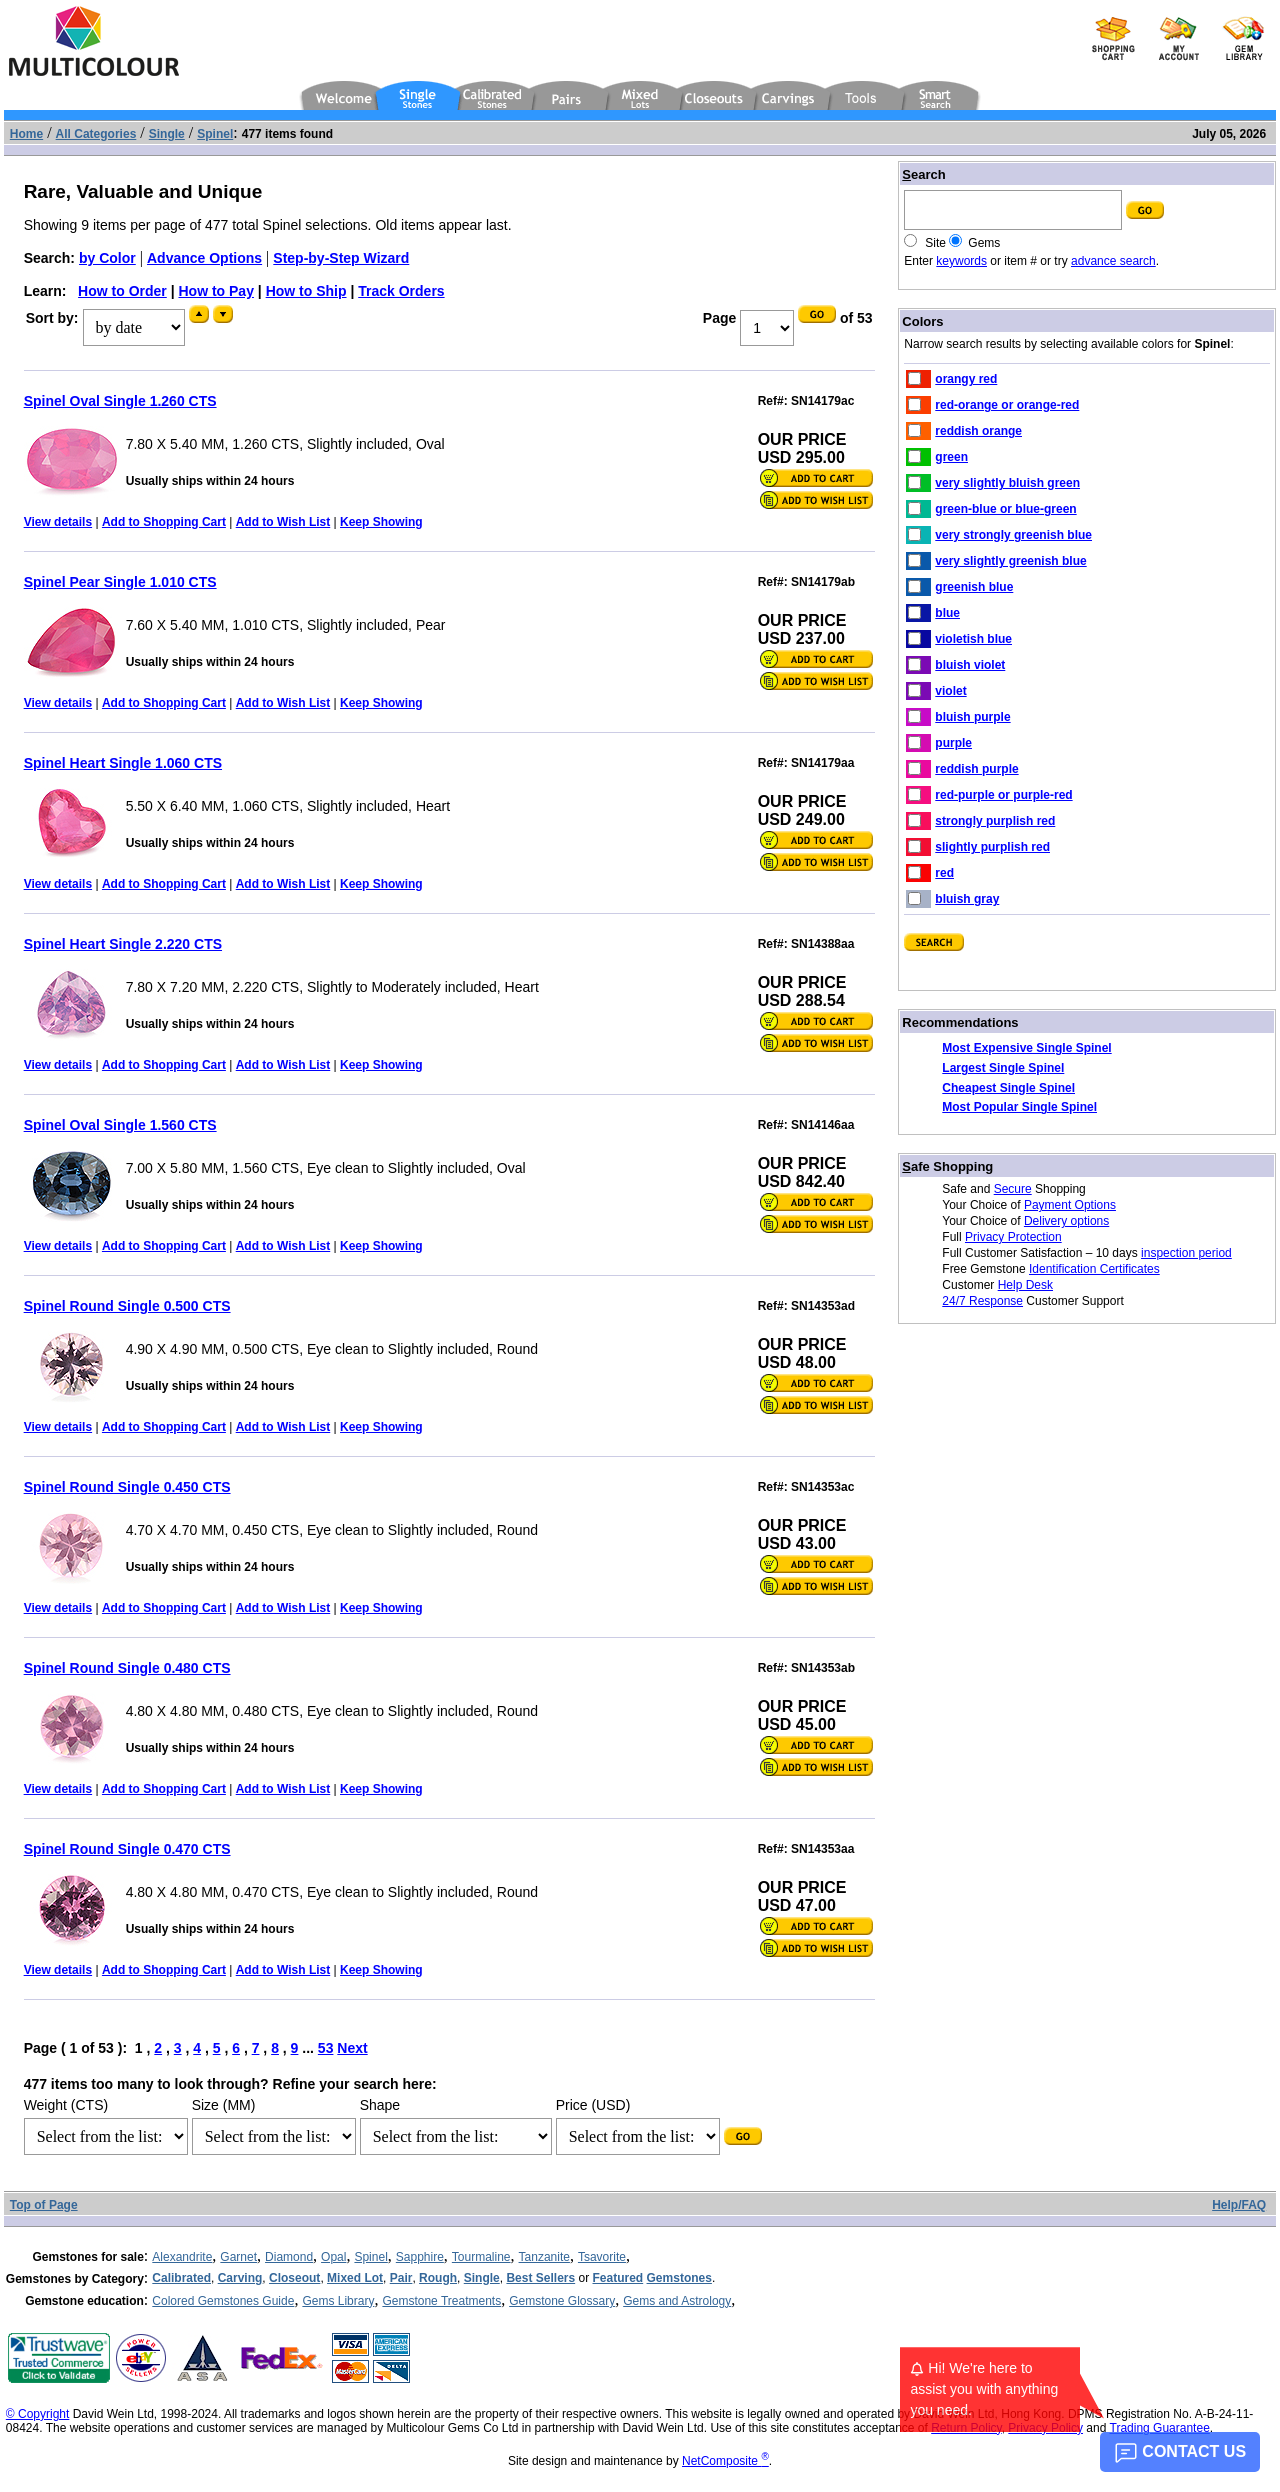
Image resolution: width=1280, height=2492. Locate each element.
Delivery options (1066, 1221)
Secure (1013, 1189)
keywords (961, 261)
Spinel (370, 2257)
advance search (1113, 261)
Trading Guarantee (1160, 2428)
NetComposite (725, 2461)
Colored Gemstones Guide (223, 2301)
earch (923, 174)
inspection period (1186, 1253)
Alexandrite (182, 2257)
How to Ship (306, 291)
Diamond (289, 2257)
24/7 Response (982, 1301)
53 (326, 2048)
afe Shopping (947, 1166)
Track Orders (401, 291)
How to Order (122, 291)
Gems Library (338, 2301)
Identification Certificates (1094, 1269)
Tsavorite (602, 2257)
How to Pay (215, 291)
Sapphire (420, 2257)
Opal (333, 2257)
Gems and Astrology (677, 2301)
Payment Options (1070, 1205)
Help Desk (1025, 1285)
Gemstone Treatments (441, 2301)
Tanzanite (544, 2257)
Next (352, 2048)
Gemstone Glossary (562, 2301)
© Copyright (38, 2414)
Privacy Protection (1013, 1237)
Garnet (238, 2257)
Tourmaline (481, 2257)
